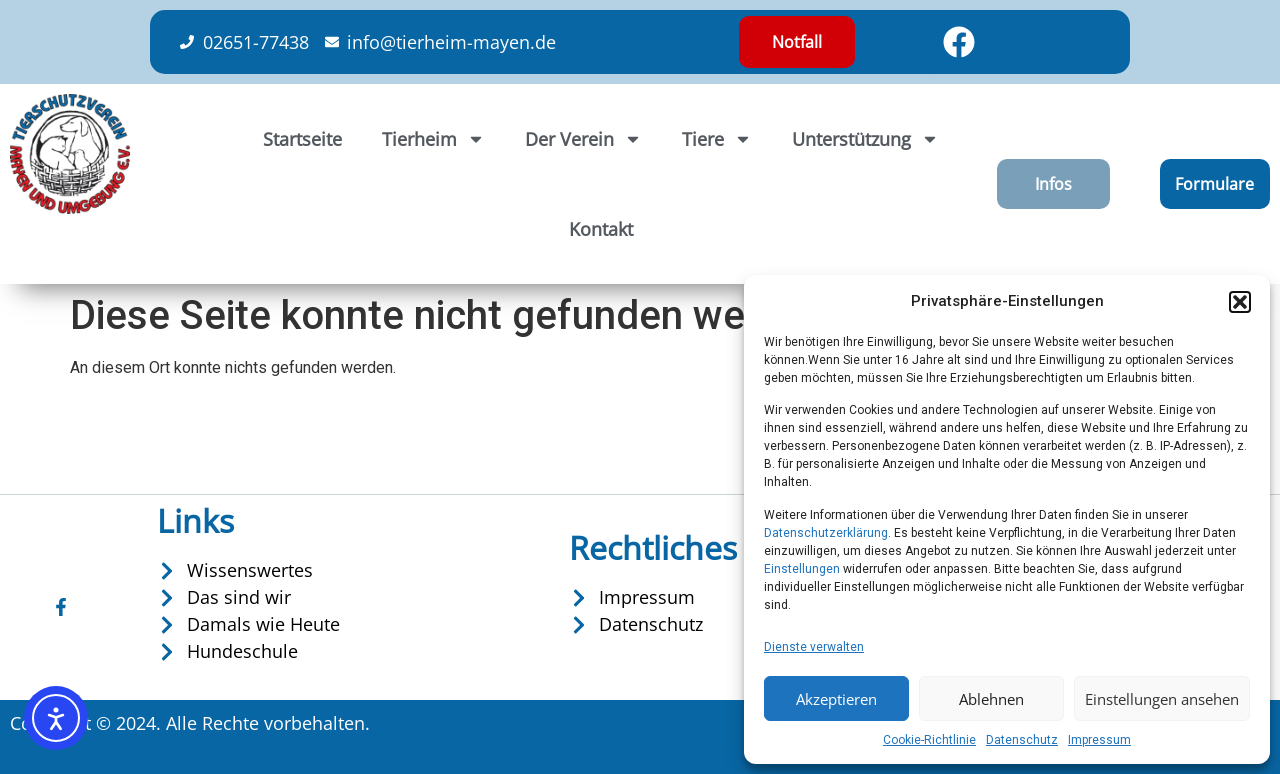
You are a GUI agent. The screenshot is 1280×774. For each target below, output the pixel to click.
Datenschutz (1022, 740)
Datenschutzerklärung (826, 533)
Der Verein (583, 139)
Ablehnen (991, 699)
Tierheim (433, 139)
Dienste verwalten (814, 647)
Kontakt (601, 229)
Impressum (1099, 740)
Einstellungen (802, 569)
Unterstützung (865, 139)
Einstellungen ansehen (1162, 699)
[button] (1240, 302)
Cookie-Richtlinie (929, 740)
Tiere (717, 139)
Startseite (302, 139)
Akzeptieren (836, 699)
